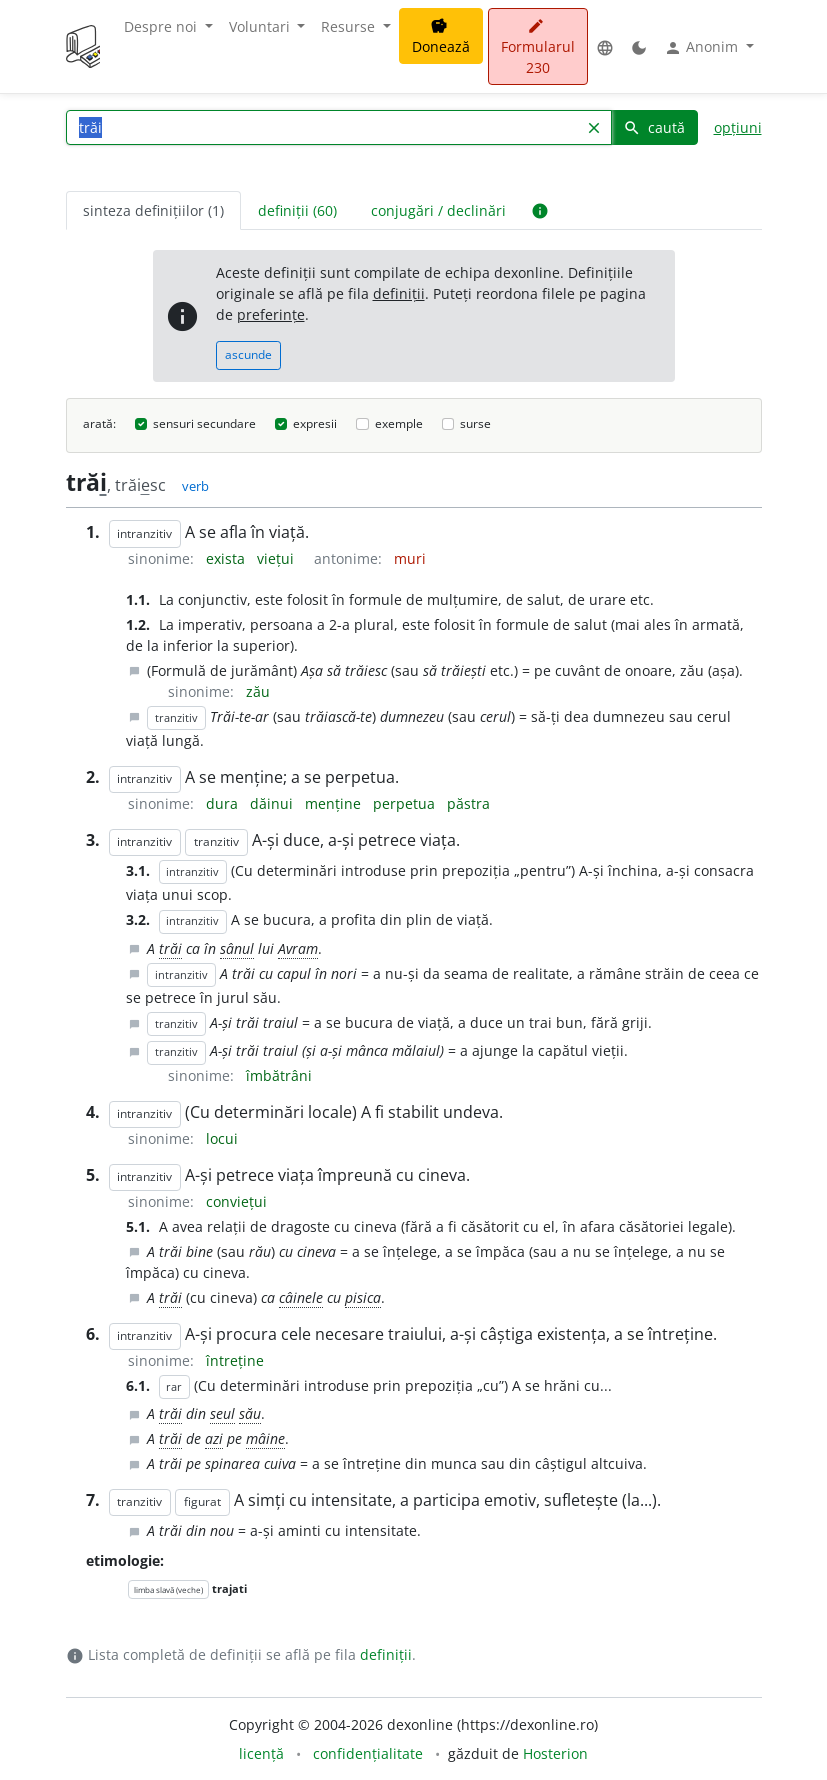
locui (222, 1138)
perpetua (406, 803)
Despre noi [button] (162, 26)
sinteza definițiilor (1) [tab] (153, 210)
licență (261, 1753)
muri (410, 558)
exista (227, 558)
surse (475, 423)
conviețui (236, 1201)
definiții (399, 293)
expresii (315, 423)
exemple (399, 423)
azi (214, 1438)
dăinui (273, 803)
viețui (277, 558)
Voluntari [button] (261, 26)
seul (222, 1413)
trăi (170, 948)
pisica (363, 1297)
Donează (441, 37)
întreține (235, 1360)
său (250, 1413)
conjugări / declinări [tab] (438, 210)
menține (335, 803)
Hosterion (555, 1753)
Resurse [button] (350, 26)
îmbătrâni (279, 1075)
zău (258, 691)
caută (654, 127)
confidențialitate (368, 1753)
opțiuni (738, 127)
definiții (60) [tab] (297, 210)
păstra (468, 803)
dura (224, 803)
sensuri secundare (204, 423)
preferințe (271, 314)
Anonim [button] (703, 47)
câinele (301, 1297)
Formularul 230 (538, 47)
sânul (237, 948)
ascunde (248, 354)
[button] (605, 46)
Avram (298, 948)
